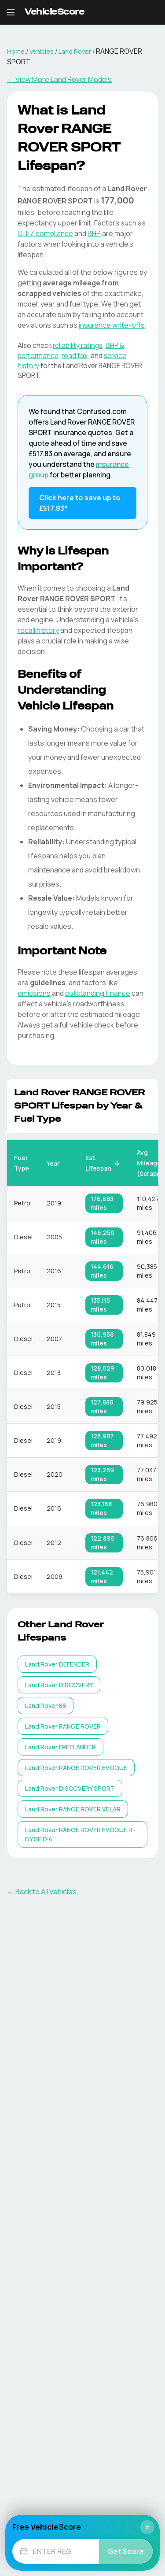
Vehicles (41, 51)
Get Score (126, 2551)
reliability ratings (78, 345)
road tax (75, 355)
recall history (38, 630)
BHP (94, 233)
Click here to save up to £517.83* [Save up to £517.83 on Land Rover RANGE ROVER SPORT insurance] (80, 503)
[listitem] (57, 1664)
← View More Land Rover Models (59, 79)
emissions (34, 993)
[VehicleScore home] (54, 12)
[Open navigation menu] (10, 12)
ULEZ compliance (45, 233)
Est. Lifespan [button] (103, 1162)
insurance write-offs (112, 325)
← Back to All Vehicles (42, 1891)
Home (16, 51)
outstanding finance (97, 993)
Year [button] (58, 1163)
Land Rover (75, 51)
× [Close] (147, 2527)
